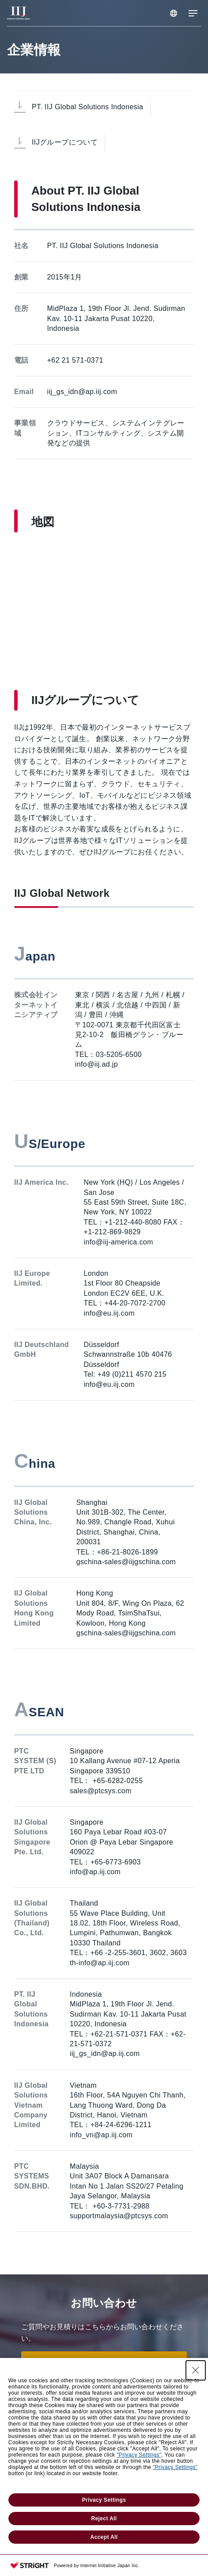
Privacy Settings (104, 2500)
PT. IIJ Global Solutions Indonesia (87, 107)
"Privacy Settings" (139, 2455)
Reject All (104, 2518)
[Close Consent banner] (195, 2370)
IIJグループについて (65, 142)
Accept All (103, 2537)
